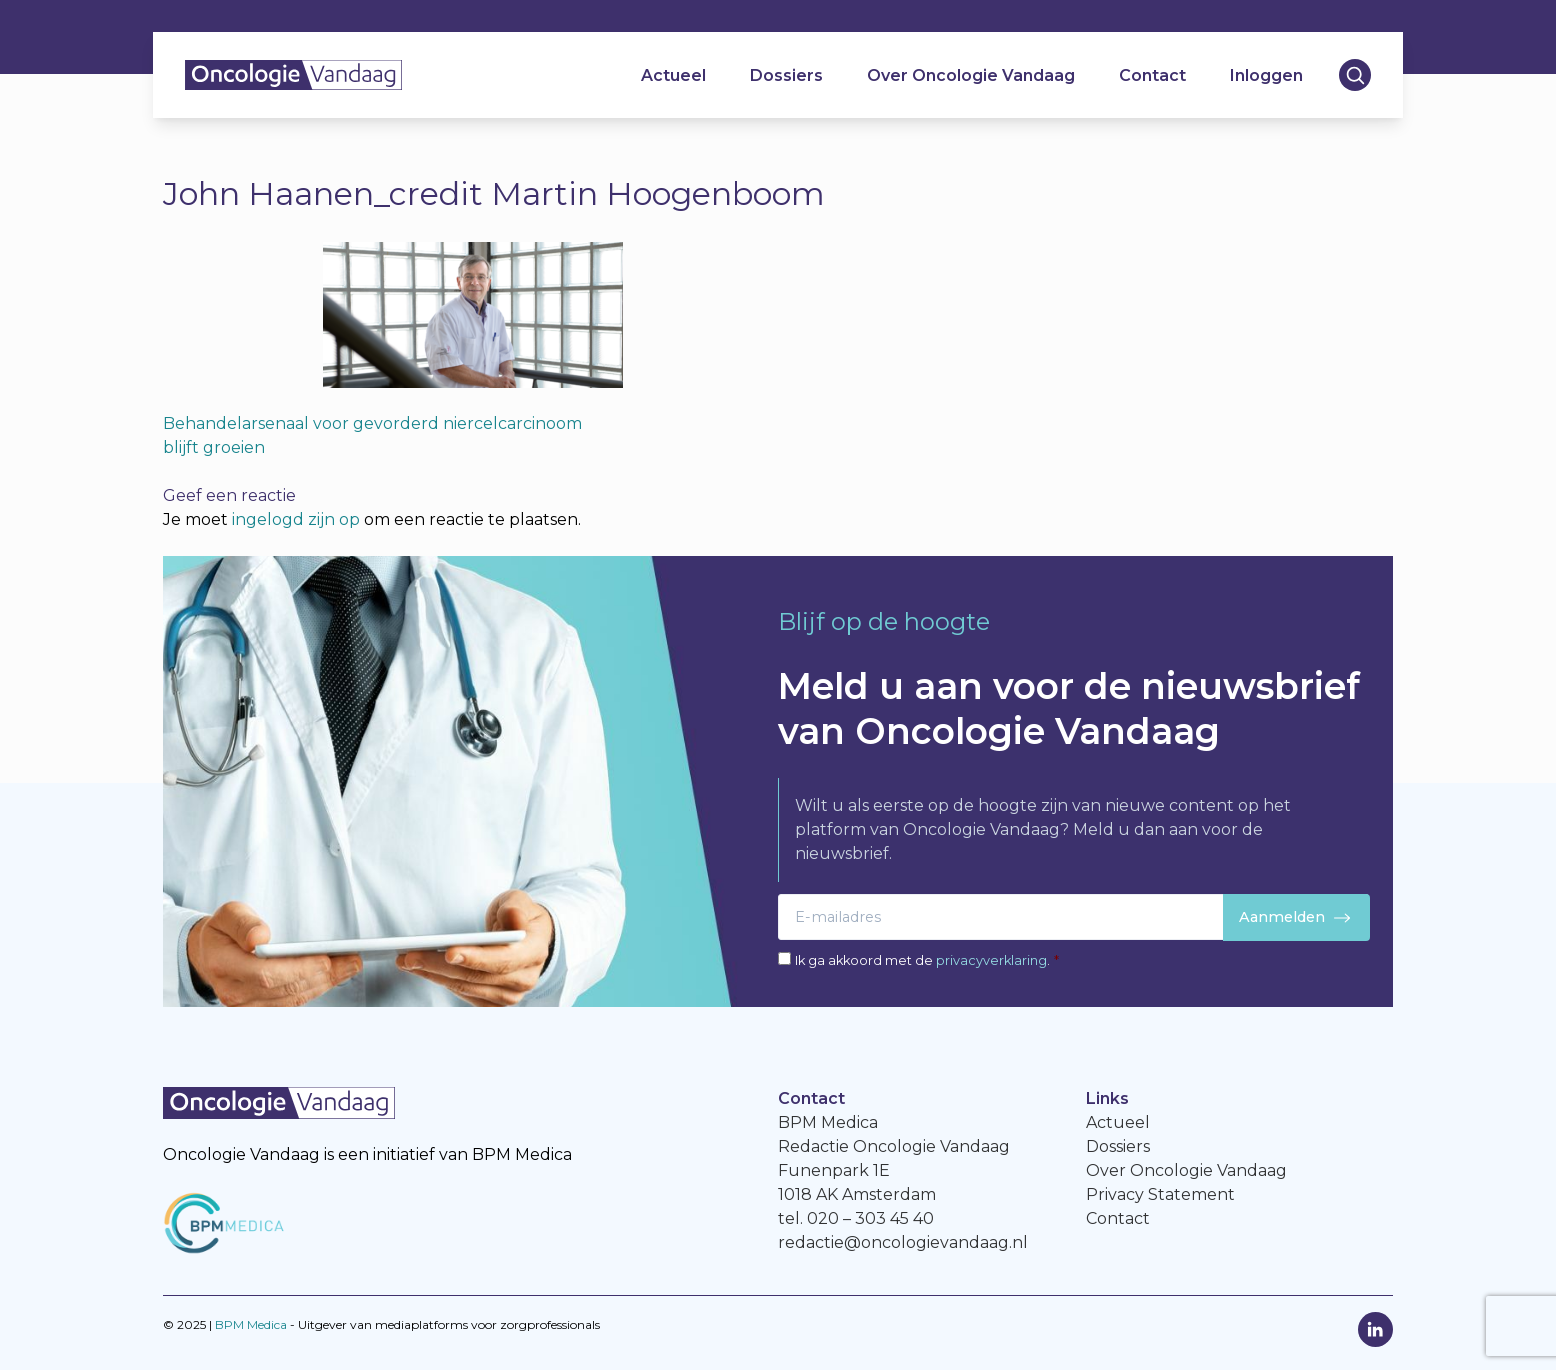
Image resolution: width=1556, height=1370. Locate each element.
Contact (1152, 75)
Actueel (673, 75)
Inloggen (1266, 75)
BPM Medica (251, 1324)
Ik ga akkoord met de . (927, 960)
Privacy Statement (1160, 1194)
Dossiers (786, 75)
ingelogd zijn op (296, 519)
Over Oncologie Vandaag (971, 75)
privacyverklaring (991, 960)
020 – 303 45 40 (870, 1218)
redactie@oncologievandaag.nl (903, 1242)
